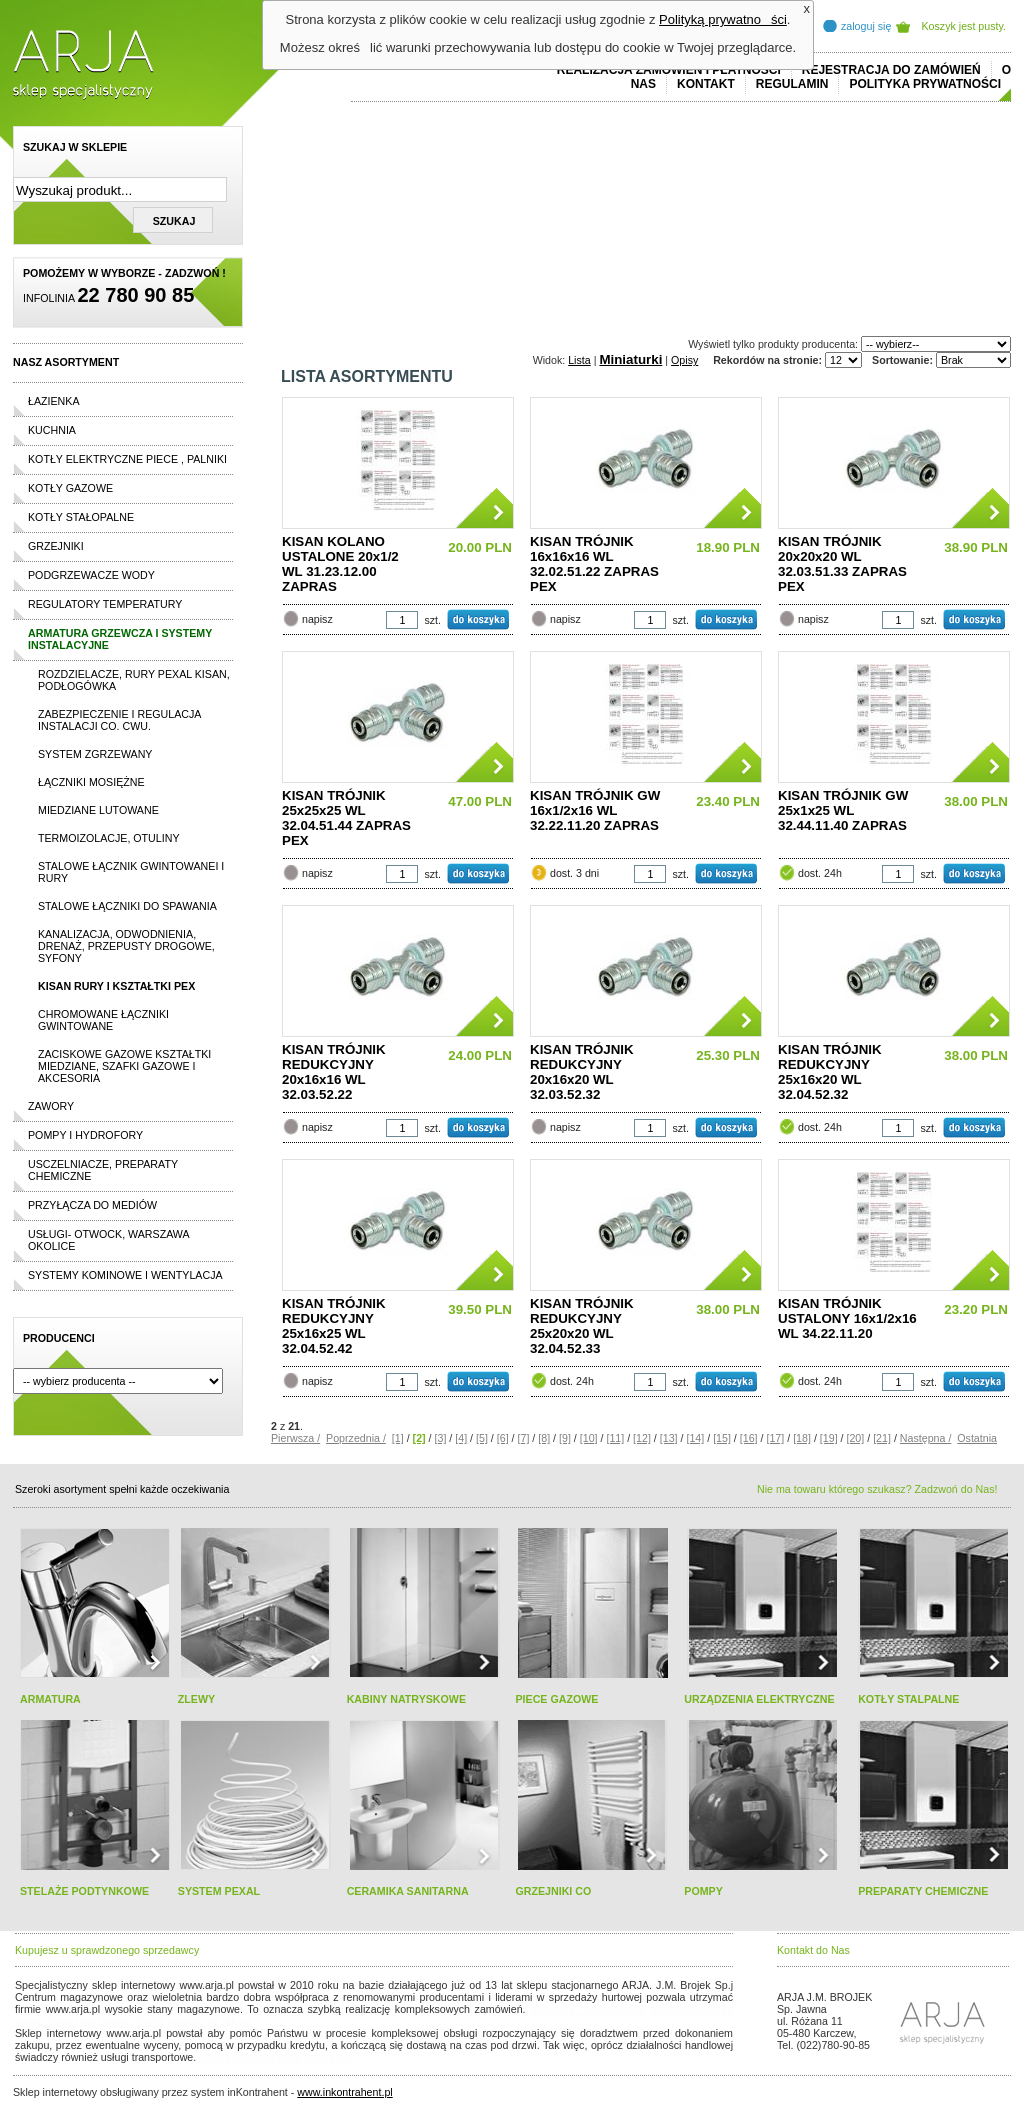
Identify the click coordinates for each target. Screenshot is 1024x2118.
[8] (544, 1438)
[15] (722, 1438)
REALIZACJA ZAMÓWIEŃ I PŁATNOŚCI (669, 70)
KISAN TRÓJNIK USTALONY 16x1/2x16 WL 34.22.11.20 (847, 1318)
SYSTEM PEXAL (219, 1891)
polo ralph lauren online (588, 2009)
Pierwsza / (295, 1438)
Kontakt (706, 84)
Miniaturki (630, 359)
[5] (482, 1438)
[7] (524, 1438)
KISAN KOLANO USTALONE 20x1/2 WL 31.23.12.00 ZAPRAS (340, 564)
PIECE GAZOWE (556, 1699)
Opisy (684, 360)
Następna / (926, 1438)
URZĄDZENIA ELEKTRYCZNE (759, 1699)
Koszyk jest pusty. (964, 26)
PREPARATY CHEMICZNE (923, 1891)
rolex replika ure (315, 2057)
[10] (589, 1438)
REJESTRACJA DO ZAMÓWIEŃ (891, 70)
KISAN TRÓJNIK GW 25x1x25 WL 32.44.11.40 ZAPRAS (843, 810)
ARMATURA (50, 1699)
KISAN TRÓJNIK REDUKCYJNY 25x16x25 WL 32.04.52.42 (334, 1326)
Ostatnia (977, 1438)
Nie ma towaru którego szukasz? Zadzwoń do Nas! (877, 1489)
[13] (669, 1438)
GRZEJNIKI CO (553, 1891)
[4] (461, 1438)
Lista (579, 360)
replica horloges (236, 2057)
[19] (829, 1438)
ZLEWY (196, 1699)
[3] (441, 1438)
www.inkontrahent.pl (344, 2092)
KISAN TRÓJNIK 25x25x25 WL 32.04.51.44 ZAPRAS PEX (346, 818)
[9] (565, 1438)
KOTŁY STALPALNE (908, 1699)
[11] (615, 1438)
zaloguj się (866, 26)
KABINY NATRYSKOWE (406, 1699)
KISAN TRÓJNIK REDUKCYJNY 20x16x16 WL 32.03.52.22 (334, 1072)
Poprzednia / (356, 1438)
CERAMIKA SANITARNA (408, 1891)
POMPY (703, 1891)
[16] (749, 1438)
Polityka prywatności (925, 84)
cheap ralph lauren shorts (104, 2021)
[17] (775, 1438)
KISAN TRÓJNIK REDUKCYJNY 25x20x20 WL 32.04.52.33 (582, 1326)
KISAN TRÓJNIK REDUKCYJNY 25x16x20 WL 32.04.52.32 (830, 1072)
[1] (398, 1438)
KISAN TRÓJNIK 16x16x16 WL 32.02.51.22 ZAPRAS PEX (594, 564)
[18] (802, 1438)
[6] (503, 1438)
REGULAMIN (792, 84)
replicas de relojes (210, 2021)
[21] (882, 1438)
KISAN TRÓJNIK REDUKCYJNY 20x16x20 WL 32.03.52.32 (582, 1072)
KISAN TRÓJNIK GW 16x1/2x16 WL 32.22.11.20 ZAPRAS (595, 810)
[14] (695, 1438)
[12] (642, 1438)
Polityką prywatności (723, 19)
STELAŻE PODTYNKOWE (84, 1891)
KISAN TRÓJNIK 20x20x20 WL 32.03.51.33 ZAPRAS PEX (842, 564)
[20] (855, 1438)
